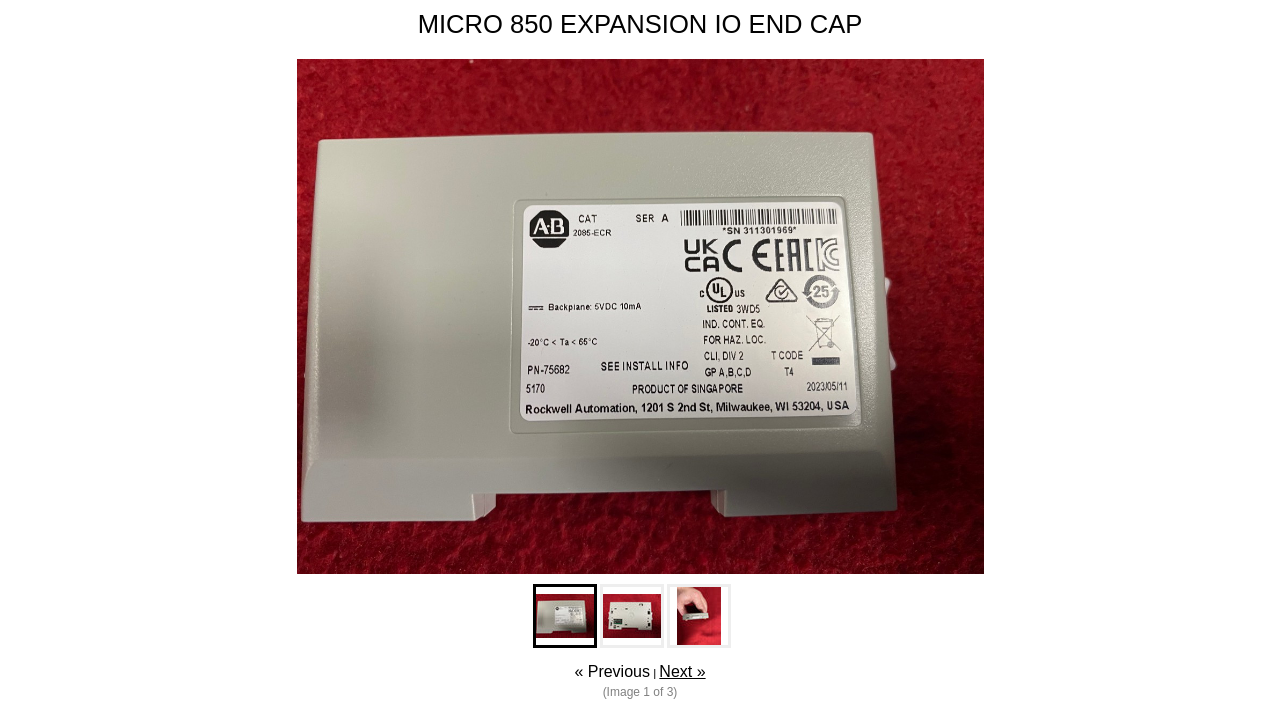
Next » (682, 671)
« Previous (612, 671)
